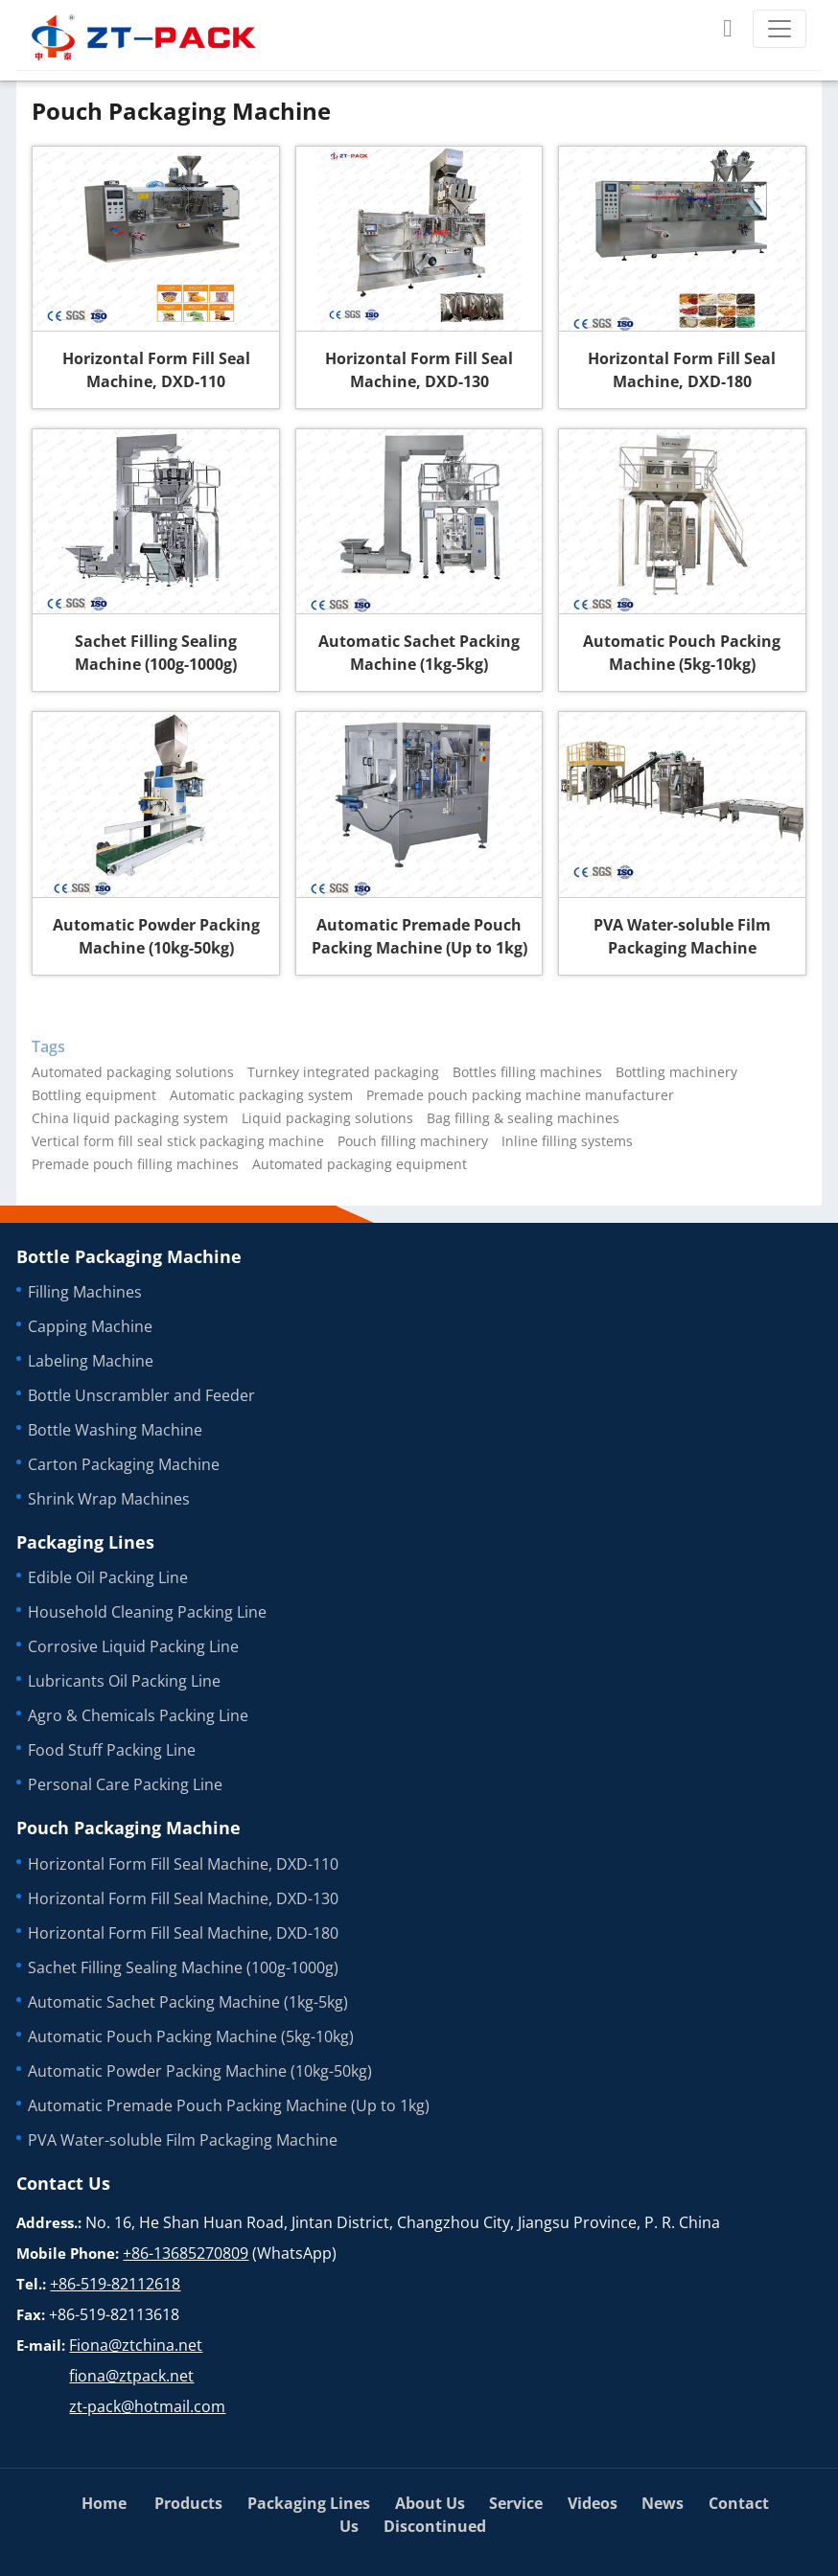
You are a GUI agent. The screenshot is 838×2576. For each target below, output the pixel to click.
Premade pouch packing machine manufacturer (520, 1095)
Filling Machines (85, 1291)
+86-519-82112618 (115, 2283)
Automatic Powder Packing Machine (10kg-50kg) (156, 936)
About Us (430, 2503)
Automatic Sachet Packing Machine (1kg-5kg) (419, 653)
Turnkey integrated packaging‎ (343, 1072)
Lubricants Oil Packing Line (124, 1680)
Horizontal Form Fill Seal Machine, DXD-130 (419, 370)
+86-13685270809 (185, 2253)
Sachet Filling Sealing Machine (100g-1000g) (156, 653)
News (662, 2503)
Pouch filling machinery (413, 1141)
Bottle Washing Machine (115, 1429)
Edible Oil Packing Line (108, 1577)
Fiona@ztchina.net (135, 2345)
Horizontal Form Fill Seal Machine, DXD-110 (156, 370)
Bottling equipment (94, 1095)
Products (188, 2503)
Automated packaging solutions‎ (133, 1072)
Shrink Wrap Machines (109, 1498)
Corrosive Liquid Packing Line (133, 1646)
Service (516, 2503)
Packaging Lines (85, 1541)
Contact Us (63, 2183)
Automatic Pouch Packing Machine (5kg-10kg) (681, 653)
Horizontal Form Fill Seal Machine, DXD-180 (682, 370)
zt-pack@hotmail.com (147, 2406)
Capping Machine (90, 1326)
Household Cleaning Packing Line (147, 1611)
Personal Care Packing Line (125, 1784)
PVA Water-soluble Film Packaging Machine (682, 936)
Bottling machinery (676, 1072)
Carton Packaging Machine (124, 1464)
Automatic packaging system (261, 1095)
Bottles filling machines (527, 1072)
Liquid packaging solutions (327, 1118)
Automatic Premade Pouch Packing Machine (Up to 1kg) (419, 936)
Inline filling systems (567, 1141)
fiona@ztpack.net (131, 2375)
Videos (592, 2503)
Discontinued (435, 2526)
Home (104, 2503)
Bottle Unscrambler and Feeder (141, 1395)
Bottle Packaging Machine (129, 1256)
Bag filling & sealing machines (523, 1118)
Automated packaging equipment (359, 1164)
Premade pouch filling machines (135, 1164)
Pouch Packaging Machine (128, 1827)
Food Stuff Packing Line (112, 1749)
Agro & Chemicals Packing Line (138, 1715)
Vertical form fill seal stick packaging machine (178, 1141)
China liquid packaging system (130, 1118)
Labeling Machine (90, 1360)
